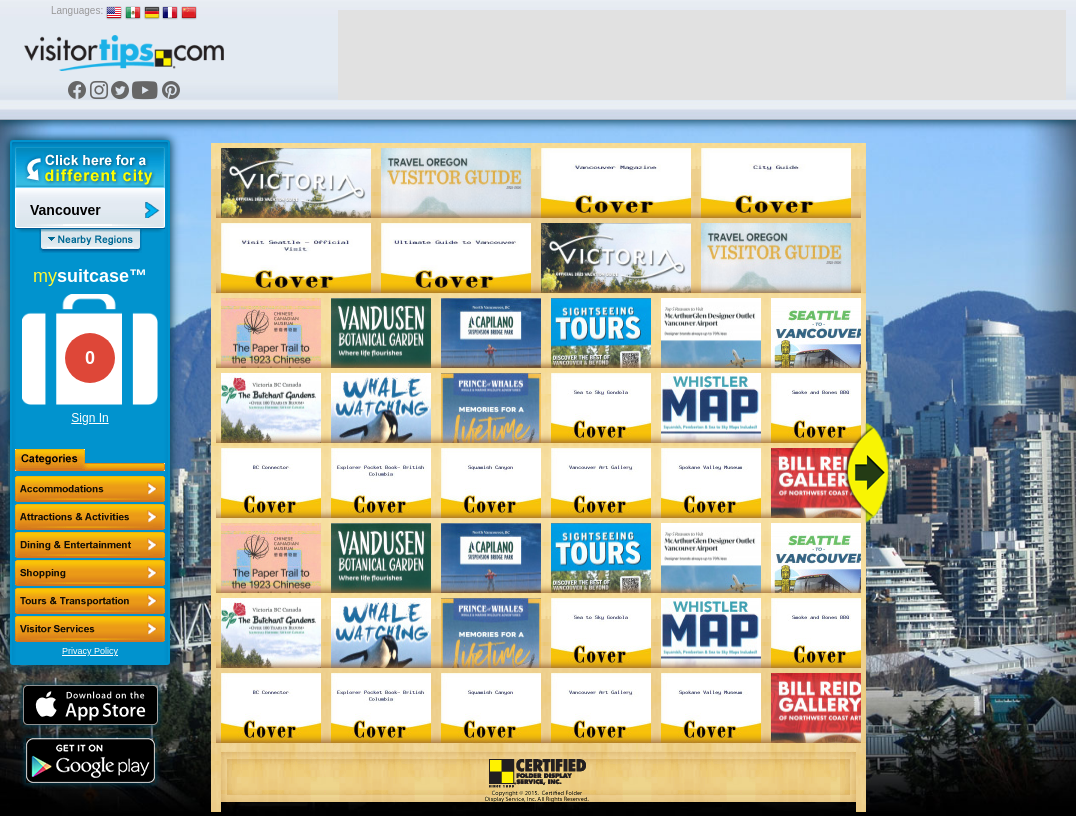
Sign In (89, 418)
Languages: (77, 10)
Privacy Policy (90, 651)
